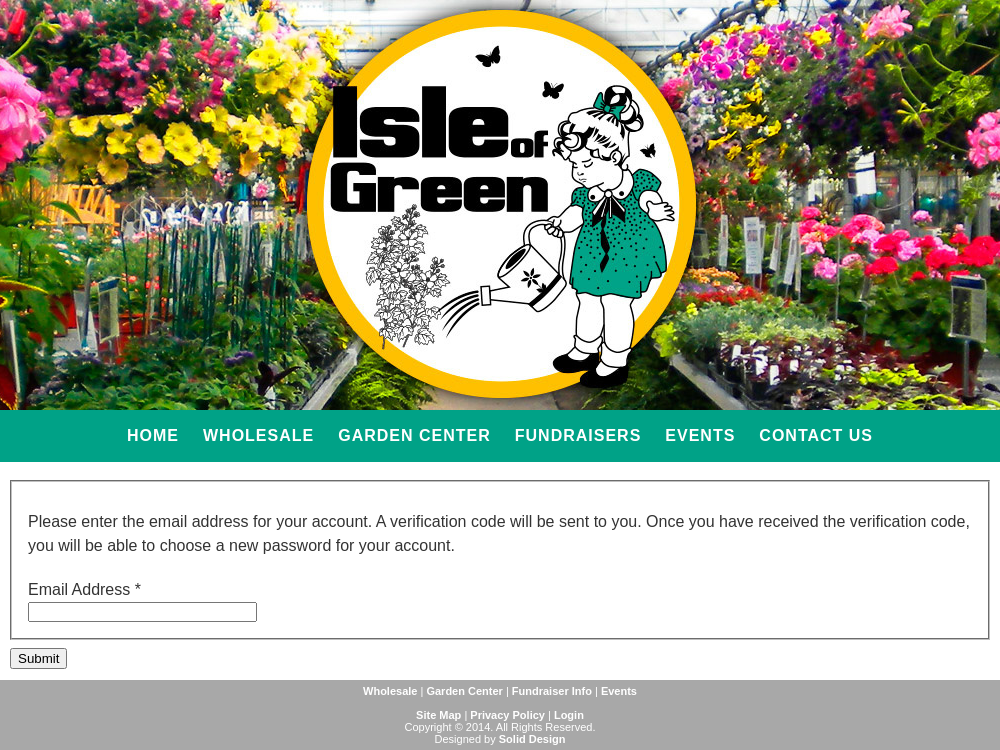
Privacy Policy (507, 715)
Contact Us (816, 435)
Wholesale (258, 435)
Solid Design (532, 739)
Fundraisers (578, 435)
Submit (38, 658)
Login (569, 715)
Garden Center (414, 435)
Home (153, 435)
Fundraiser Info (552, 691)
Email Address (84, 589)
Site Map (438, 715)
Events (700, 435)
